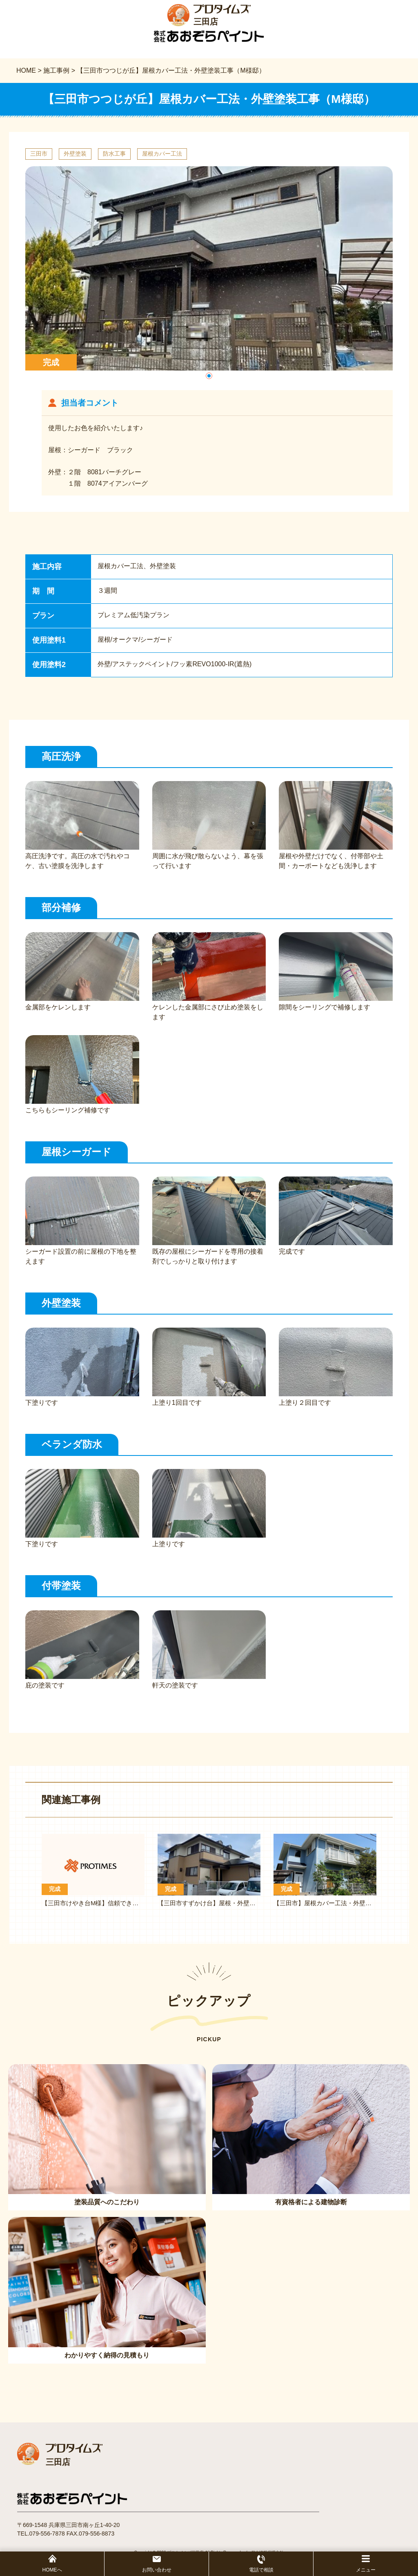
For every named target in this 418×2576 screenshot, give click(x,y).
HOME (26, 70)
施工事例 (56, 70)
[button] (209, 375)
